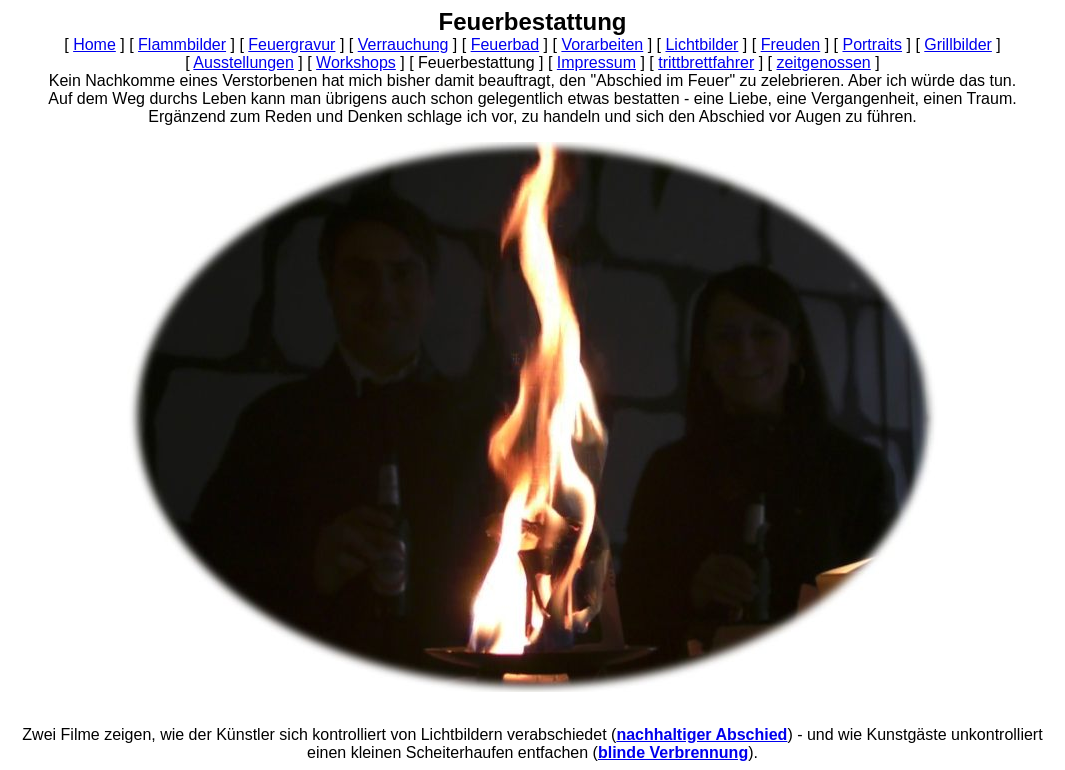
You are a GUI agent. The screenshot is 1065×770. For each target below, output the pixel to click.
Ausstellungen (243, 62)
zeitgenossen (823, 62)
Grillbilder (958, 44)
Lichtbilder (701, 44)
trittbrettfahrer (706, 62)
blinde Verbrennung (673, 752)
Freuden (791, 44)
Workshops (356, 62)
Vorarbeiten (602, 44)
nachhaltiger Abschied (701, 734)
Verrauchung (403, 44)
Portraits (872, 44)
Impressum (596, 62)
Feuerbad (505, 44)
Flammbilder (182, 44)
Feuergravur (291, 44)
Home (94, 44)
